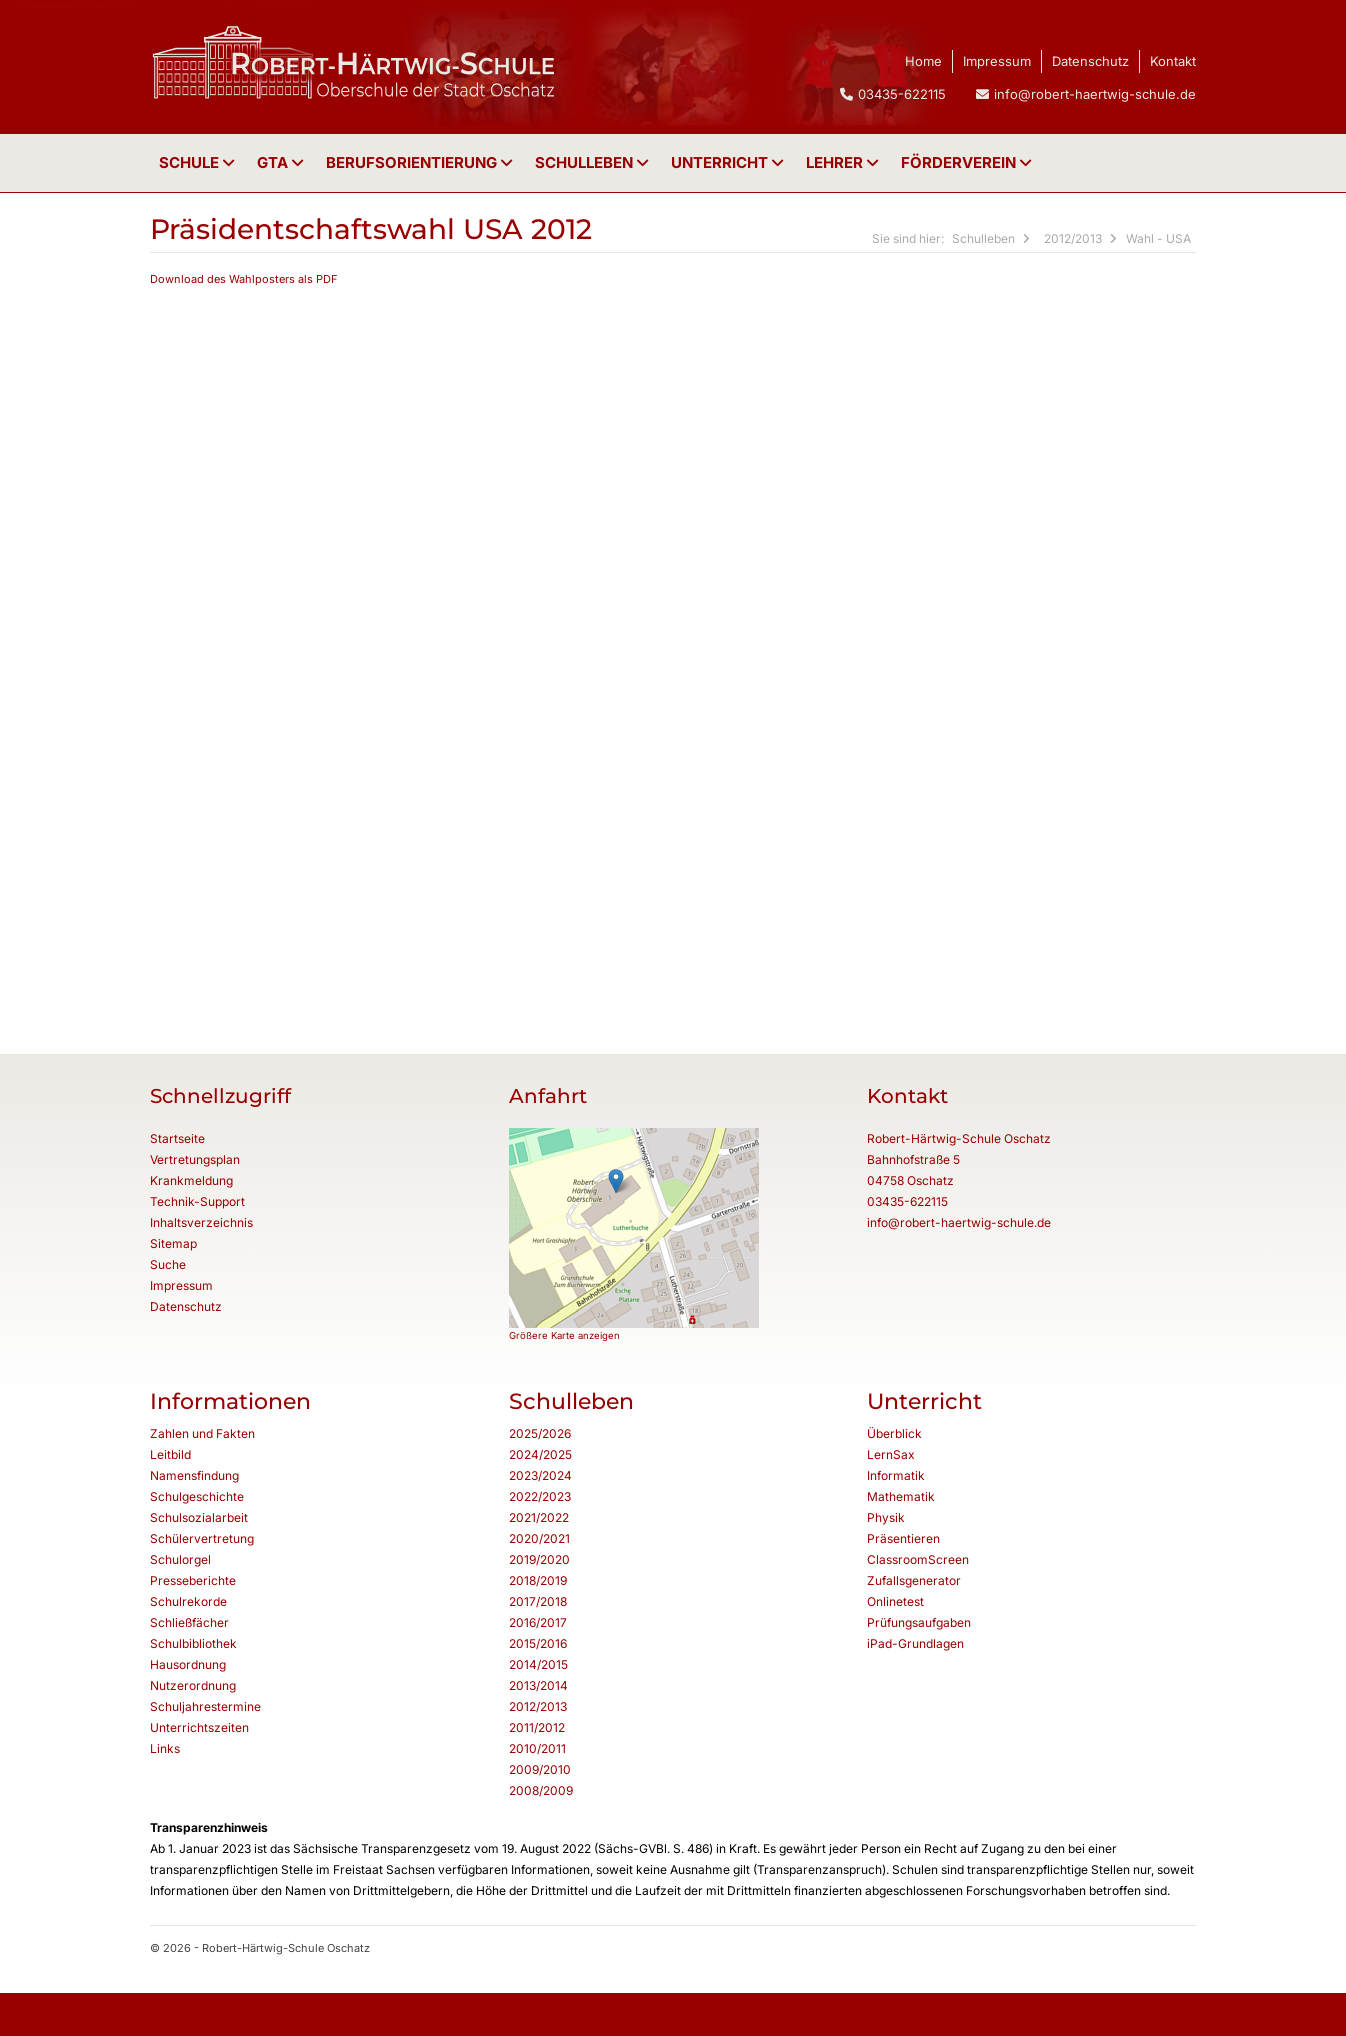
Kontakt (1173, 61)
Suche (168, 1264)
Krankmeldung (191, 1180)
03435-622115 (907, 1201)
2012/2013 (1073, 238)
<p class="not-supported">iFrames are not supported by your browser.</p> (668, 644)
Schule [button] (199, 162)
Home (923, 61)
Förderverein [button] (968, 162)
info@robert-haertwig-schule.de (1095, 94)
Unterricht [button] (729, 162)
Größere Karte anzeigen (564, 1335)
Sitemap (173, 1243)
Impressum (997, 61)
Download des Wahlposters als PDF (244, 279)
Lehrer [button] (844, 162)
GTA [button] (282, 162)
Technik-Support (197, 1201)
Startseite (177, 1138)
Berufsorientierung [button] (421, 162)
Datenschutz (1090, 61)
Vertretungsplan (195, 1159)
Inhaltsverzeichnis (201, 1222)
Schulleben (594, 162)
